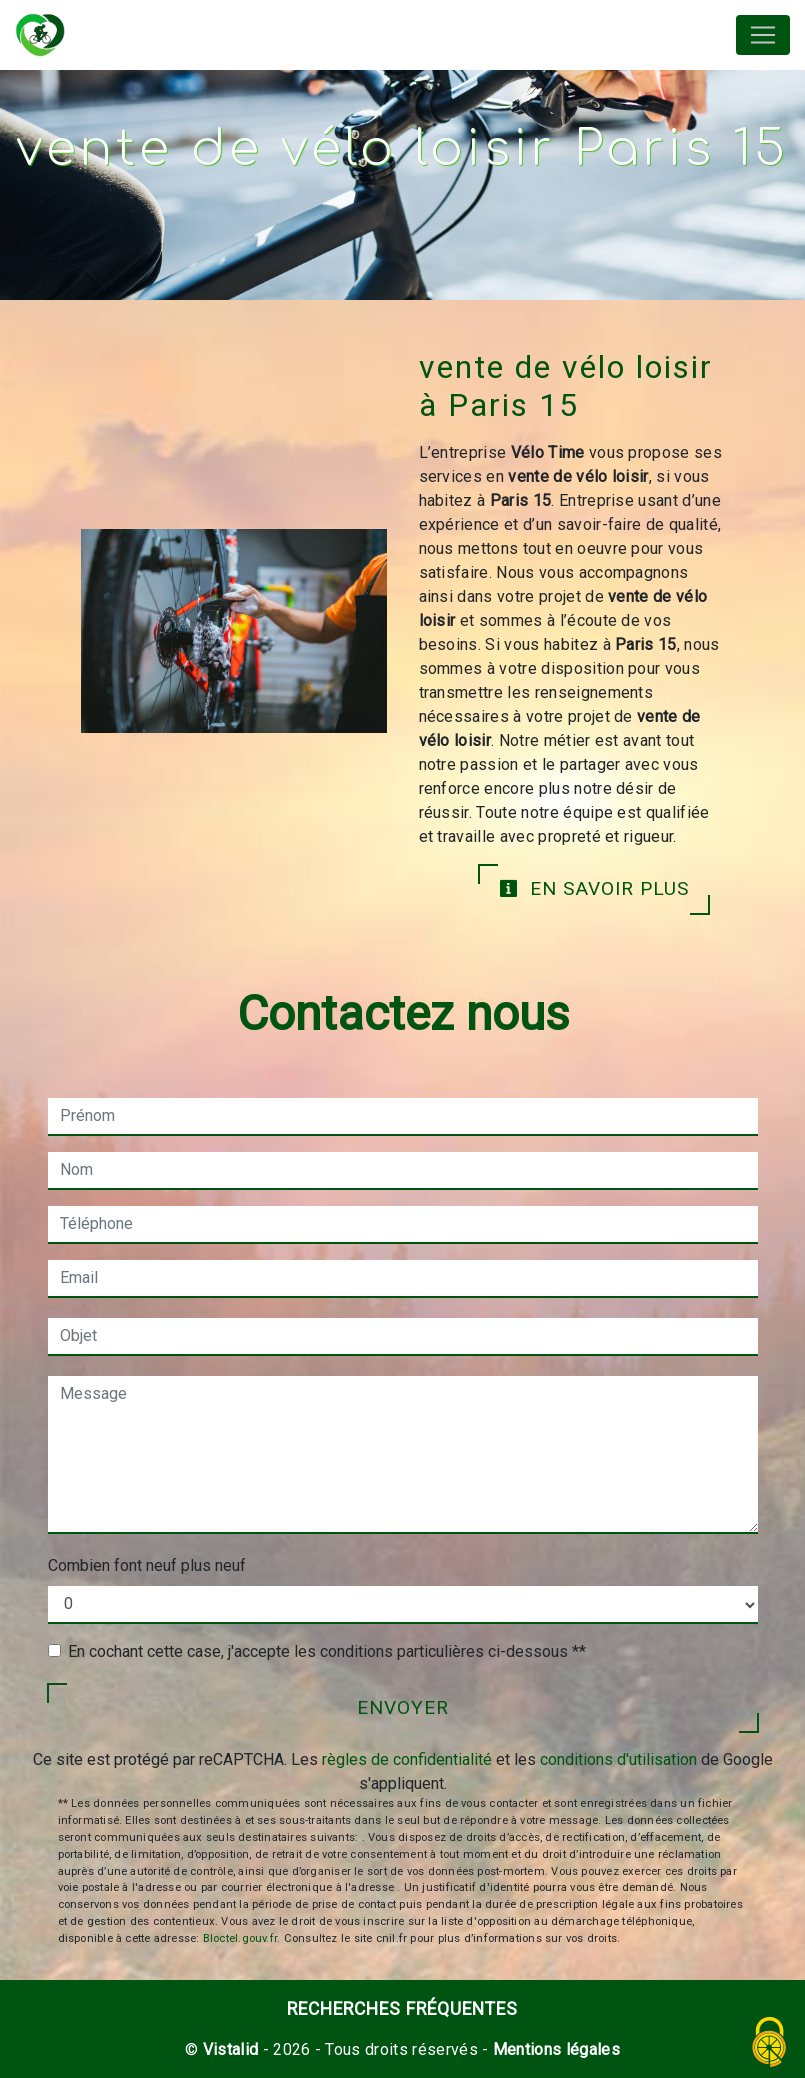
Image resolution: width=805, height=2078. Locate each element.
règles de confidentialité (407, 1759)
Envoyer (403, 1707)
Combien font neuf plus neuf (147, 1565)
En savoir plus (594, 888)
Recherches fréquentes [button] (402, 2009)
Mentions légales (554, 2049)
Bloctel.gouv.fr (240, 1938)
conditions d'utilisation (618, 1759)
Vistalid (231, 2049)
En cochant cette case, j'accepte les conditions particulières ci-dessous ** (327, 1651)
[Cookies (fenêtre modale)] (770, 2043)
